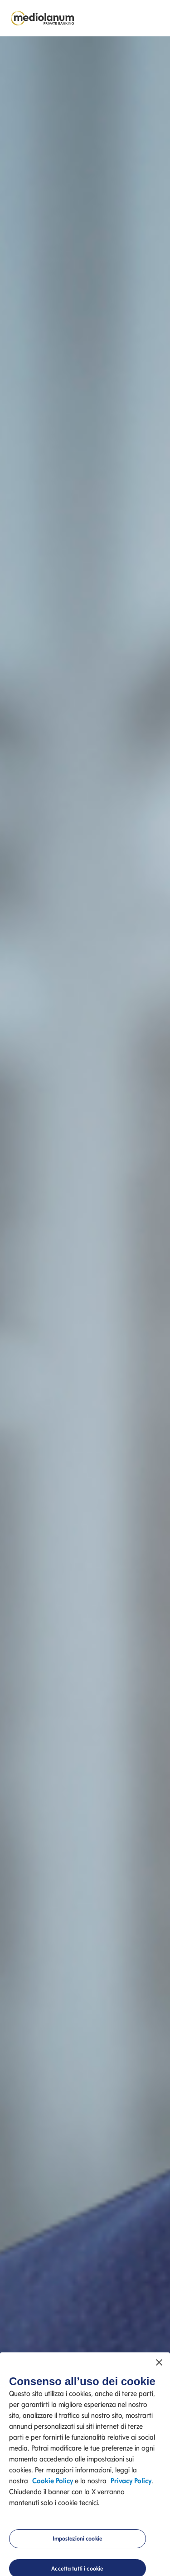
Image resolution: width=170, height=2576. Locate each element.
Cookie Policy (52, 2482)
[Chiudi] (159, 2364)
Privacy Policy (131, 2482)
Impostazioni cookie (77, 2539)
